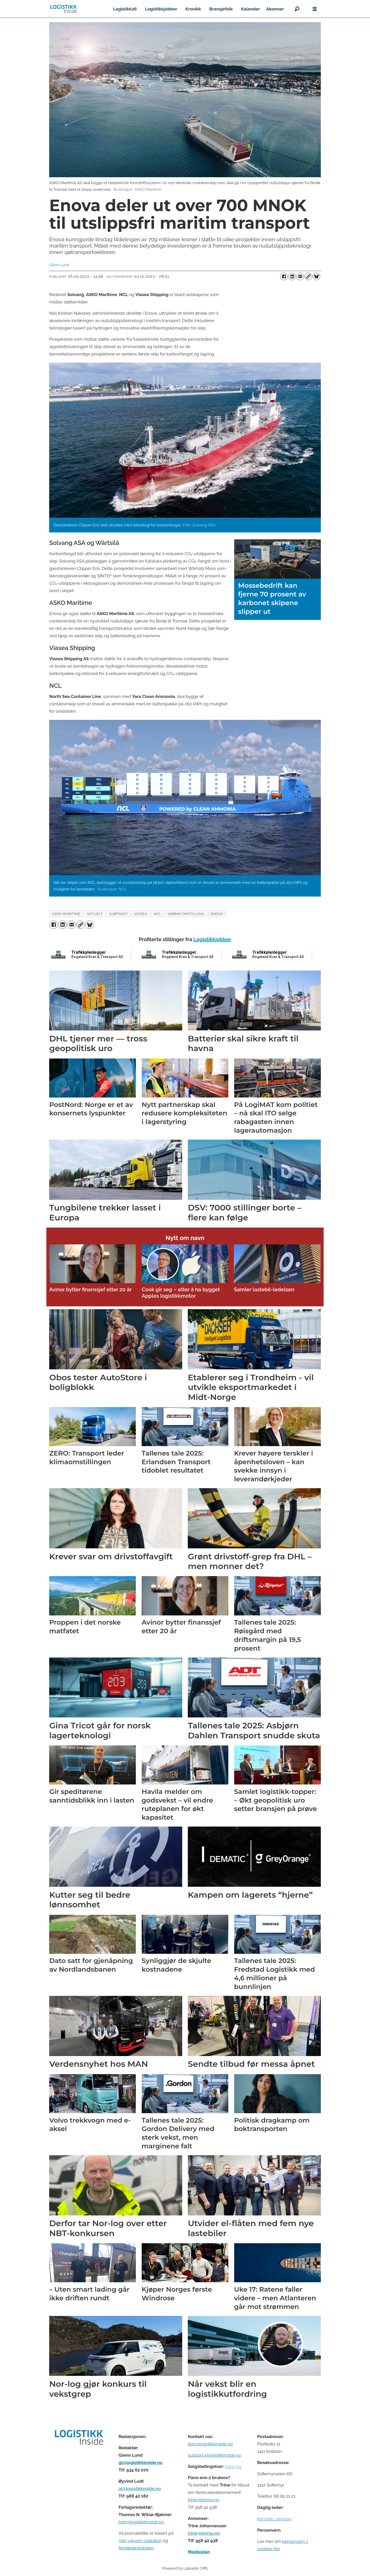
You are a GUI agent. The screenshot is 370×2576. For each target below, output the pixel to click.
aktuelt (95, 914)
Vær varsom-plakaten (140, 2540)
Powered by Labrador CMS (185, 2568)
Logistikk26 (125, 8)
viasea (140, 914)
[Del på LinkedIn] (292, 276)
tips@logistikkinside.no (210, 2443)
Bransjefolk (221, 8)
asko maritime (66, 914)
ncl (157, 914)
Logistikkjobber (161, 8)
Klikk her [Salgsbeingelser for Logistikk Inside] (233, 2466)
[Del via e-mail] (300, 276)
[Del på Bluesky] (316, 276)
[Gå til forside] (63, 9)
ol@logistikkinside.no (139, 2488)
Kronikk (193, 8)
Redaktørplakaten (136, 2548)
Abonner (275, 8)
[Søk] (297, 9)
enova (217, 914)
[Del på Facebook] (284, 276)
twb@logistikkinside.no (141, 2521)
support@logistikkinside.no (214, 2455)
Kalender (250, 8)
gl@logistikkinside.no (140, 2462)
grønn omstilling (186, 914)
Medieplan (199, 2551)
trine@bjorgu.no (203, 2499)
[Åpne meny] (314, 9)
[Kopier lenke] (308, 276)
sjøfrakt (118, 914)
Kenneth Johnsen (274, 2518)
